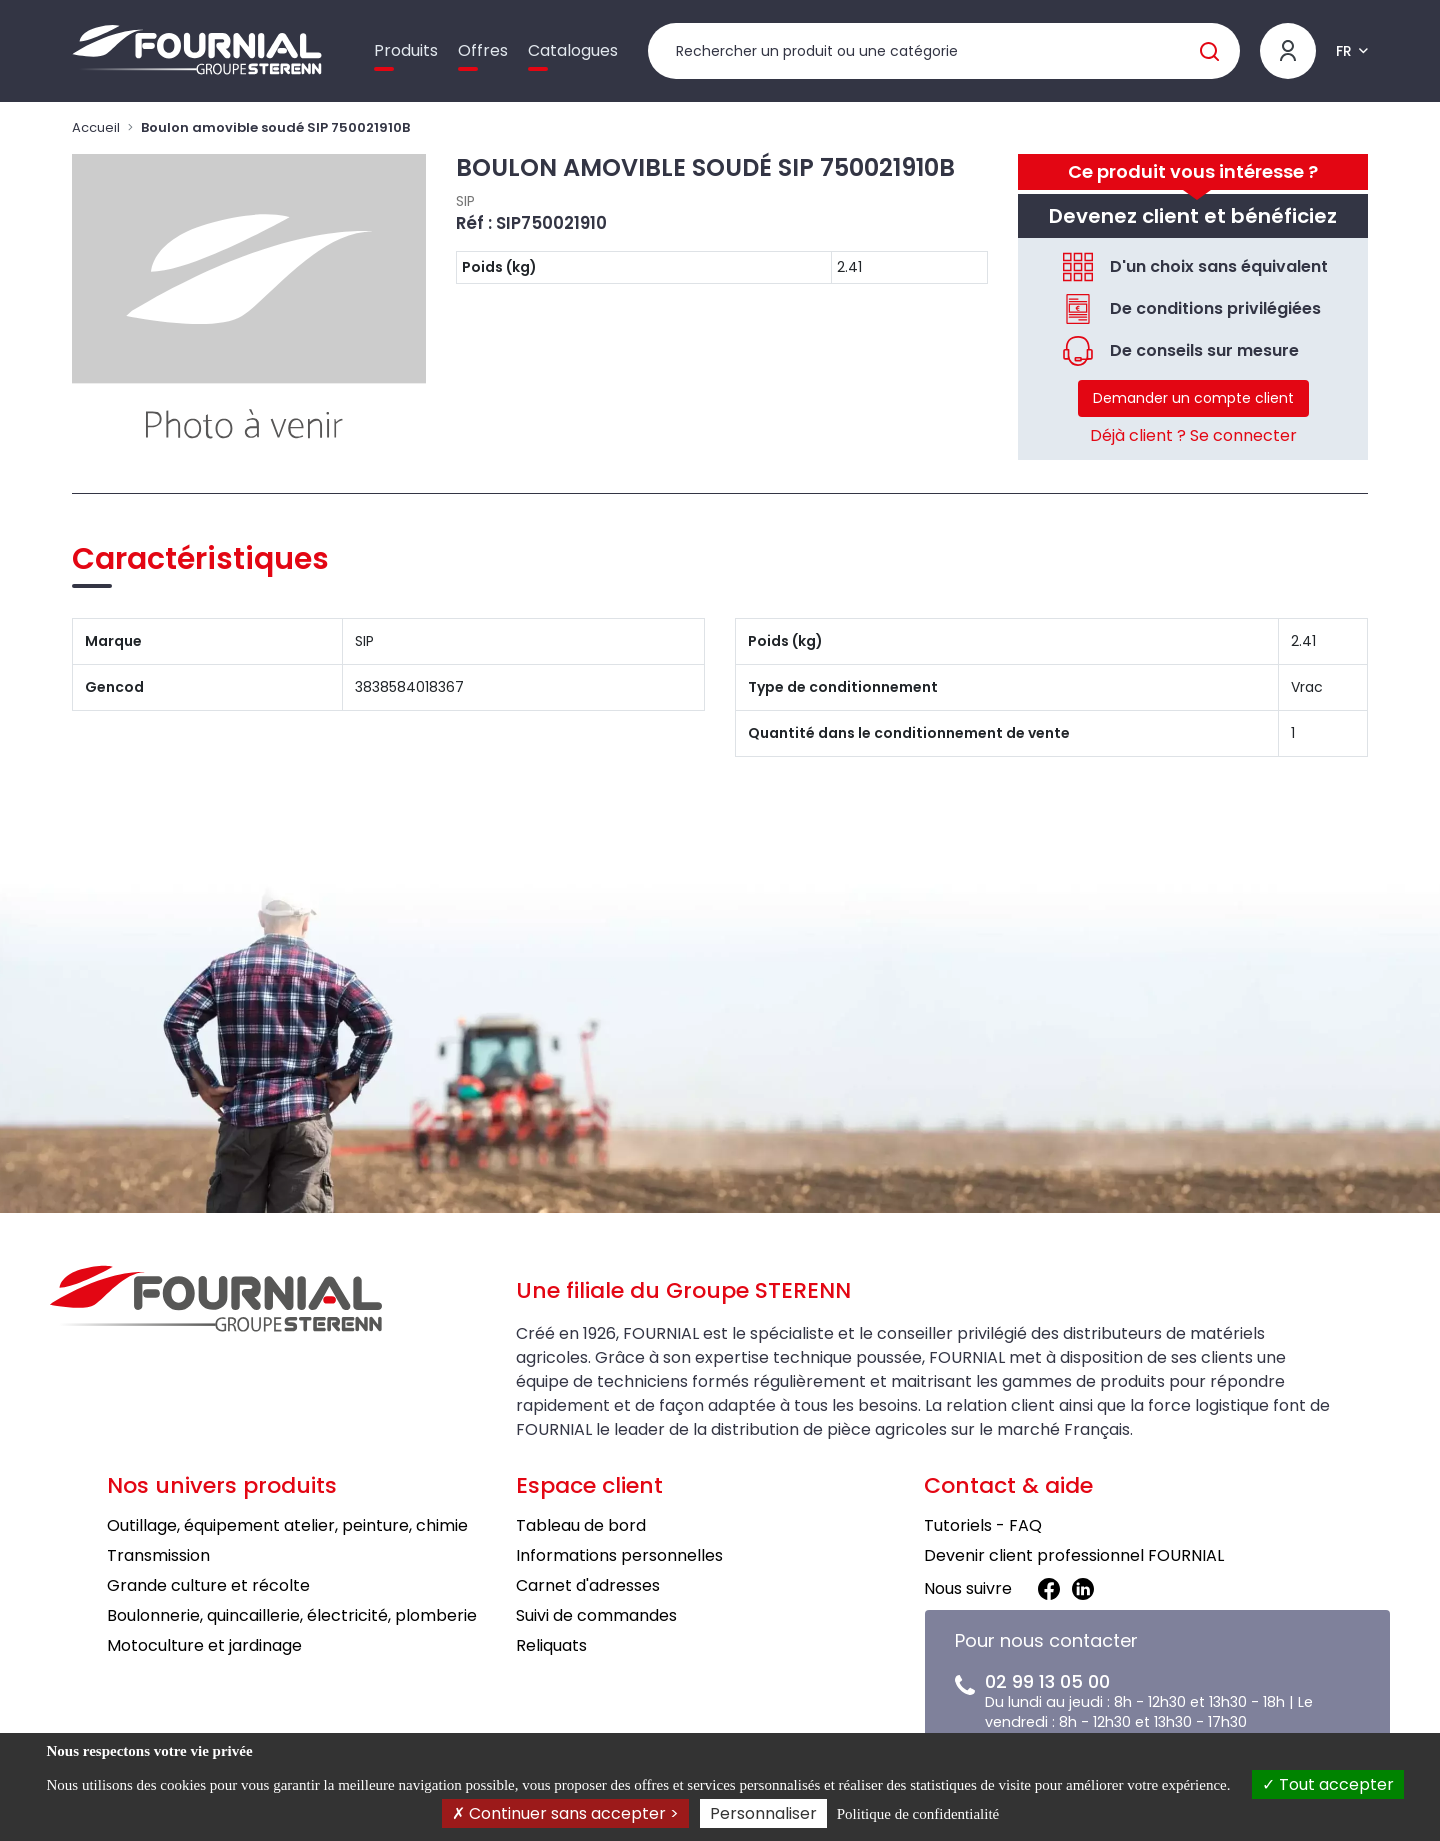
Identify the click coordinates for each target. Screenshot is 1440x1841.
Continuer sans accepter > (565, 1813)
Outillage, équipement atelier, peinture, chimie (287, 1525)
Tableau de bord (581, 1525)
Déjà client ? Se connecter (1193, 435)
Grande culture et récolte (208, 1585)
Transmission (158, 1555)
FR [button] (1344, 51)
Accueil (96, 127)
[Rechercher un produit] (944, 51)
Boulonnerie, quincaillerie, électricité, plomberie (292, 1615)
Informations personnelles (619, 1555)
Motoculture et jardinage (204, 1645)
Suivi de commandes (596, 1615)
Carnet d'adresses (588, 1585)
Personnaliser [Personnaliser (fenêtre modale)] (763, 1813)
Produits (406, 50)
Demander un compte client (1193, 398)
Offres (483, 50)
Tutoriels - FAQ (983, 1525)
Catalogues (573, 50)
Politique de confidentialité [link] (918, 1814)
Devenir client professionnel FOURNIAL (1074, 1555)
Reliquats (551, 1645)
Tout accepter (1328, 1784)
